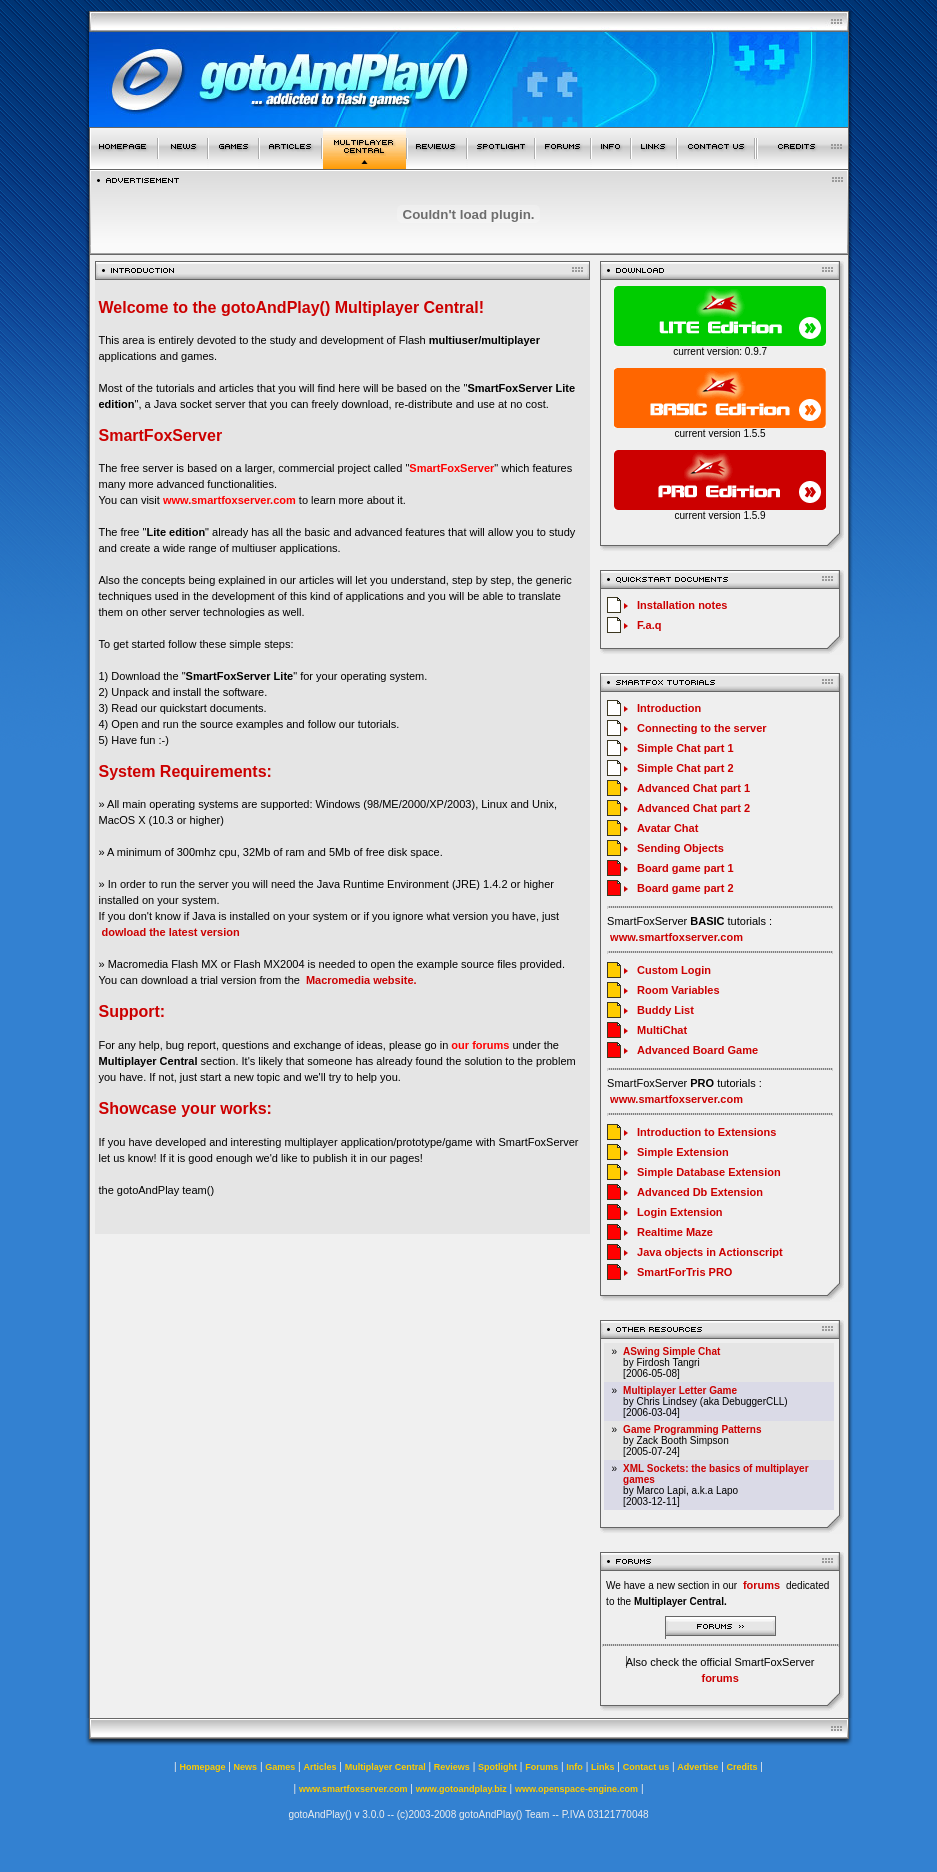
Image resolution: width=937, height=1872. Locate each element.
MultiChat (662, 1030)
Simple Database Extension (709, 1172)
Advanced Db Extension (700, 1192)
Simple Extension (683, 1152)
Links (603, 1767)
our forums (480, 1045)
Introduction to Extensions (706, 1132)
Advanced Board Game (697, 1050)
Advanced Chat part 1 (693, 788)
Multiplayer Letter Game (680, 1390)
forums (719, 1678)
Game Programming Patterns (692, 1429)
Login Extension (680, 1212)
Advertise (697, 1767)
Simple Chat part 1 (685, 748)
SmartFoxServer (451, 468)
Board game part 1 (685, 868)
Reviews (452, 1767)
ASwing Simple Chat (671, 1351)
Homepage (202, 1767)
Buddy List (665, 1010)
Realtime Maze (675, 1232)
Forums (541, 1767)
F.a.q (649, 625)
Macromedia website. (361, 980)
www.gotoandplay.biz (461, 1789)
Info (574, 1767)
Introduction (669, 708)
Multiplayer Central (385, 1767)
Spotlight (497, 1767)
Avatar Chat (667, 828)
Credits (742, 1767)
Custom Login (674, 970)
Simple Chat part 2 (685, 768)
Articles (319, 1767)
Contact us (646, 1767)
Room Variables (678, 990)
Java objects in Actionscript (710, 1252)
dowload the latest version (171, 932)
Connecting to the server (702, 728)
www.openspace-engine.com (576, 1789)
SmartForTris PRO (684, 1272)
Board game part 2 (685, 888)
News (246, 1767)
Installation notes (682, 605)
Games (280, 1767)
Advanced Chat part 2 (693, 808)
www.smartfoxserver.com (229, 500)
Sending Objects (680, 848)
